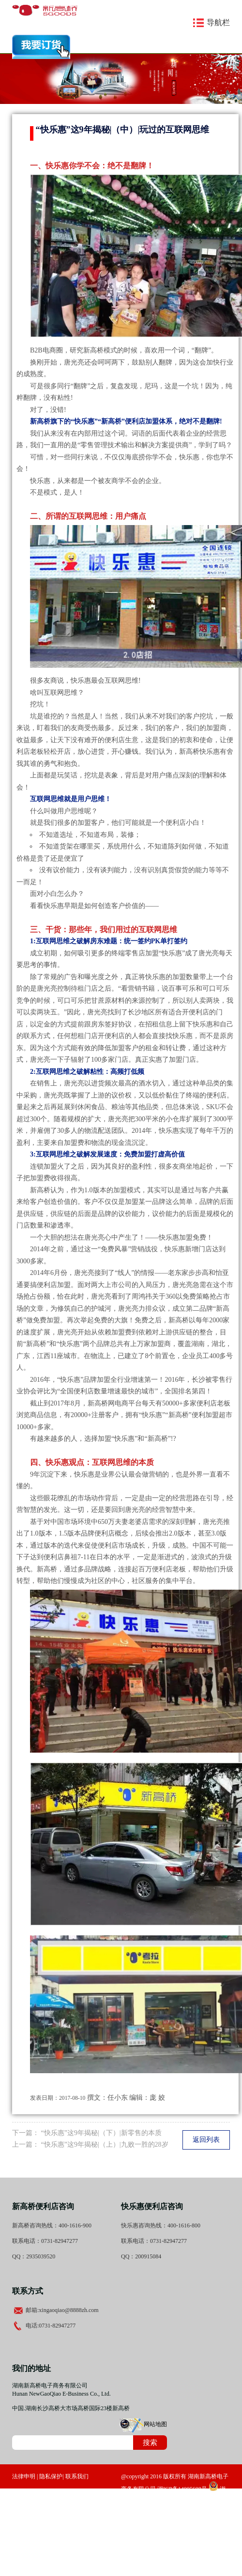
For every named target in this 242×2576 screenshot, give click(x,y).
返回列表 (206, 2139)
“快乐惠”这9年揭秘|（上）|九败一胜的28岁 (104, 2144)
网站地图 (155, 2424)
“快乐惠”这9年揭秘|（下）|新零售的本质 (101, 2133)
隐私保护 (50, 2476)
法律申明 (23, 2476)
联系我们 (77, 2476)
